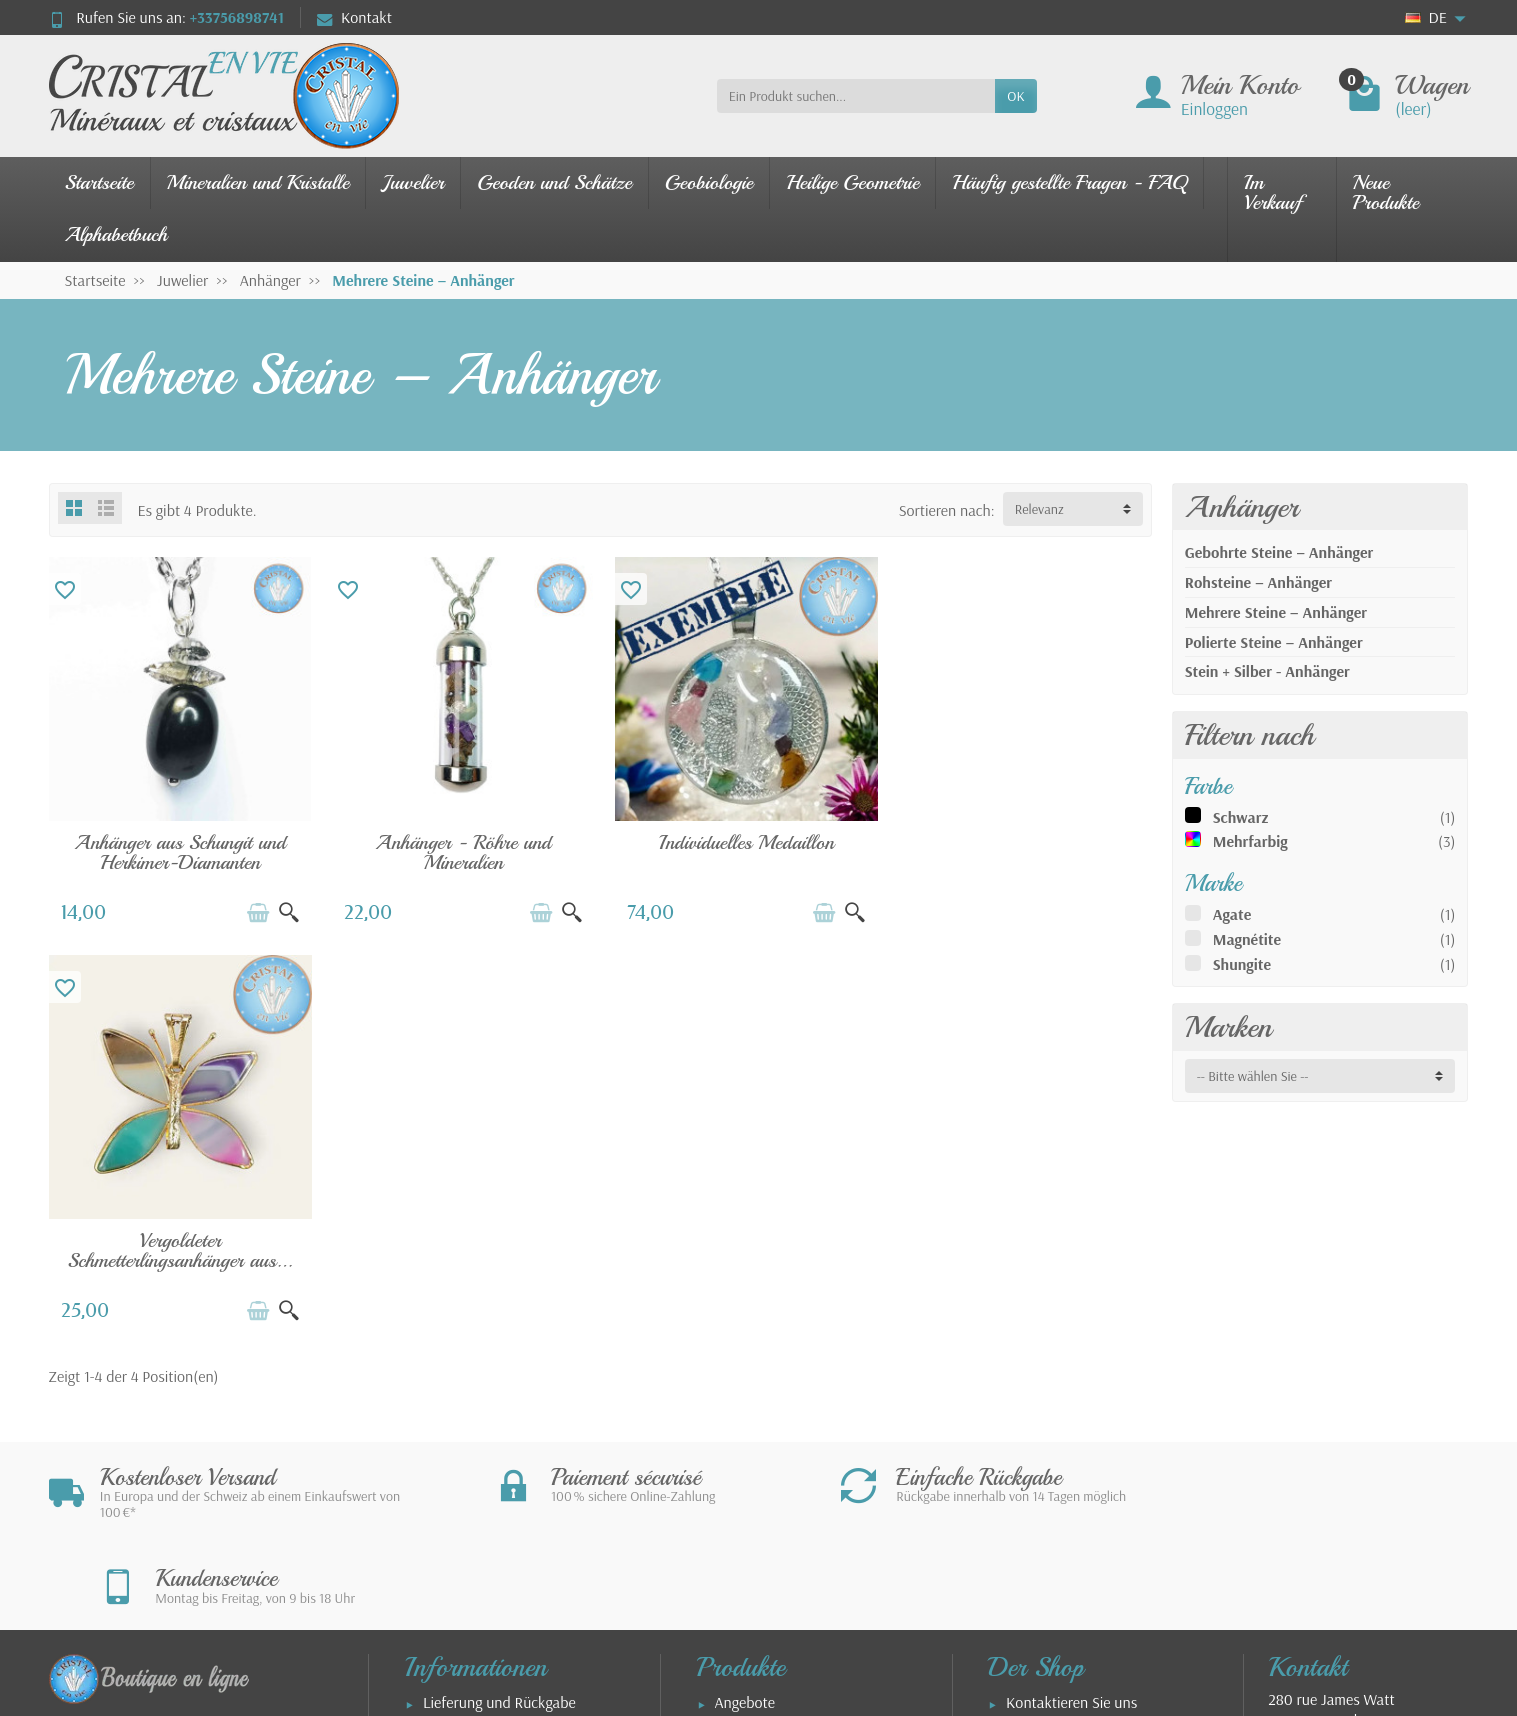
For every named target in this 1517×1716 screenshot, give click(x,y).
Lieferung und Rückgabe (499, 1309)
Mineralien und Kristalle (258, 182)
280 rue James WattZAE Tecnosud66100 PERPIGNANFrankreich (1331, 1337)
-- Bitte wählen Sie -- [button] (1253, 1076)
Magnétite (1247, 939)
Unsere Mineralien (772, 1393)
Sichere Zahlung (473, 1337)
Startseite (99, 182)
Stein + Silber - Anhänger (1267, 671)
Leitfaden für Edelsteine (790, 1421)
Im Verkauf (1272, 192)
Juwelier (413, 182)
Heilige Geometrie (852, 182)
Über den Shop (1053, 1491)
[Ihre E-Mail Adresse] (715, 1592)
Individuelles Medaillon (740, 839)
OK (1015, 96)
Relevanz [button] (1039, 509)
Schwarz (1241, 817)
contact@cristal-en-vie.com (1382, 1418)
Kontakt (354, 17)
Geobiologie (709, 182)
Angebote (745, 1309)
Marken (1228, 1027)
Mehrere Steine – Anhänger (1276, 612)
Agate (1232, 914)
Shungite (1242, 964)
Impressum (1040, 1337)
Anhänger (1242, 507)
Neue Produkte (1386, 192)
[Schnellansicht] (286, 910)
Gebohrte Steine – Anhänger (1279, 552)
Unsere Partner (1053, 1463)
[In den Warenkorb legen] (255, 910)
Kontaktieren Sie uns (1071, 1309)
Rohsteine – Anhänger (1258, 582)
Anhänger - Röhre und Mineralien (460, 849)
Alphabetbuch (116, 234)
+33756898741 (237, 17)
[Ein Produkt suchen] (856, 96)
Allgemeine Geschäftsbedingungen (1060, 1376)
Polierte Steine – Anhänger (1274, 642)
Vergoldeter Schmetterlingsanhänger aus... (1021, 849)
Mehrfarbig (1250, 841)
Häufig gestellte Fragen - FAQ (1069, 182)
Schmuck (743, 1365)
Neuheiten (748, 1337)
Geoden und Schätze (554, 182)
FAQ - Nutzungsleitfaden (500, 1463)
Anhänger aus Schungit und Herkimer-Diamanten (179, 849)
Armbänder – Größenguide (455, 1502)
